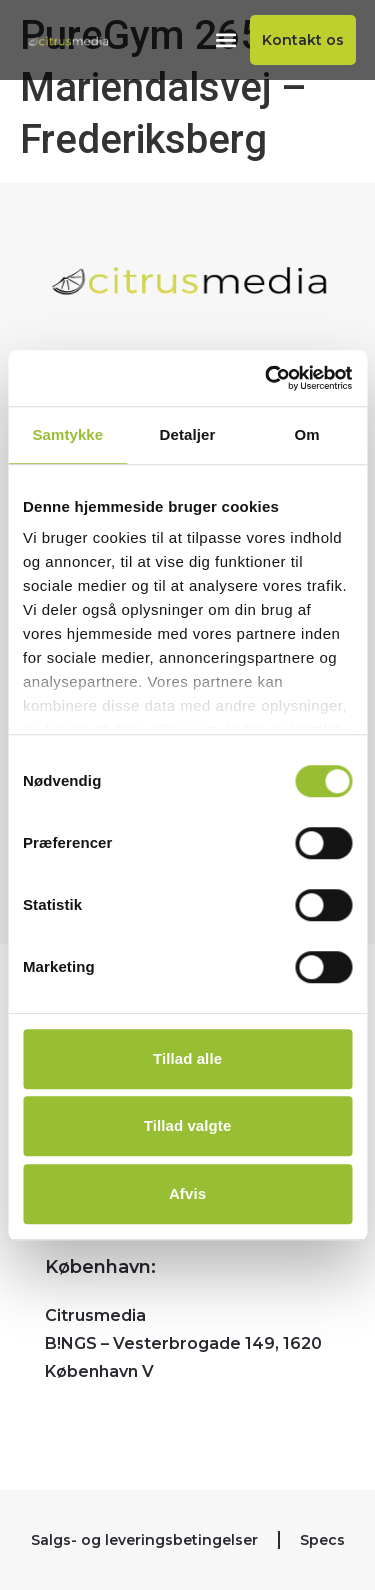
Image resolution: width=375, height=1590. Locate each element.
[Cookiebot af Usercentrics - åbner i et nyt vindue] (267, 378)
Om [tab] (307, 434)
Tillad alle (187, 1058)
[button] (225, 40)
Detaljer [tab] (188, 434)
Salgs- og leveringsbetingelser (144, 1540)
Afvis (187, 1193)
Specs (322, 1540)
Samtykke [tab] (67, 434)
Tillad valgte (188, 1125)
